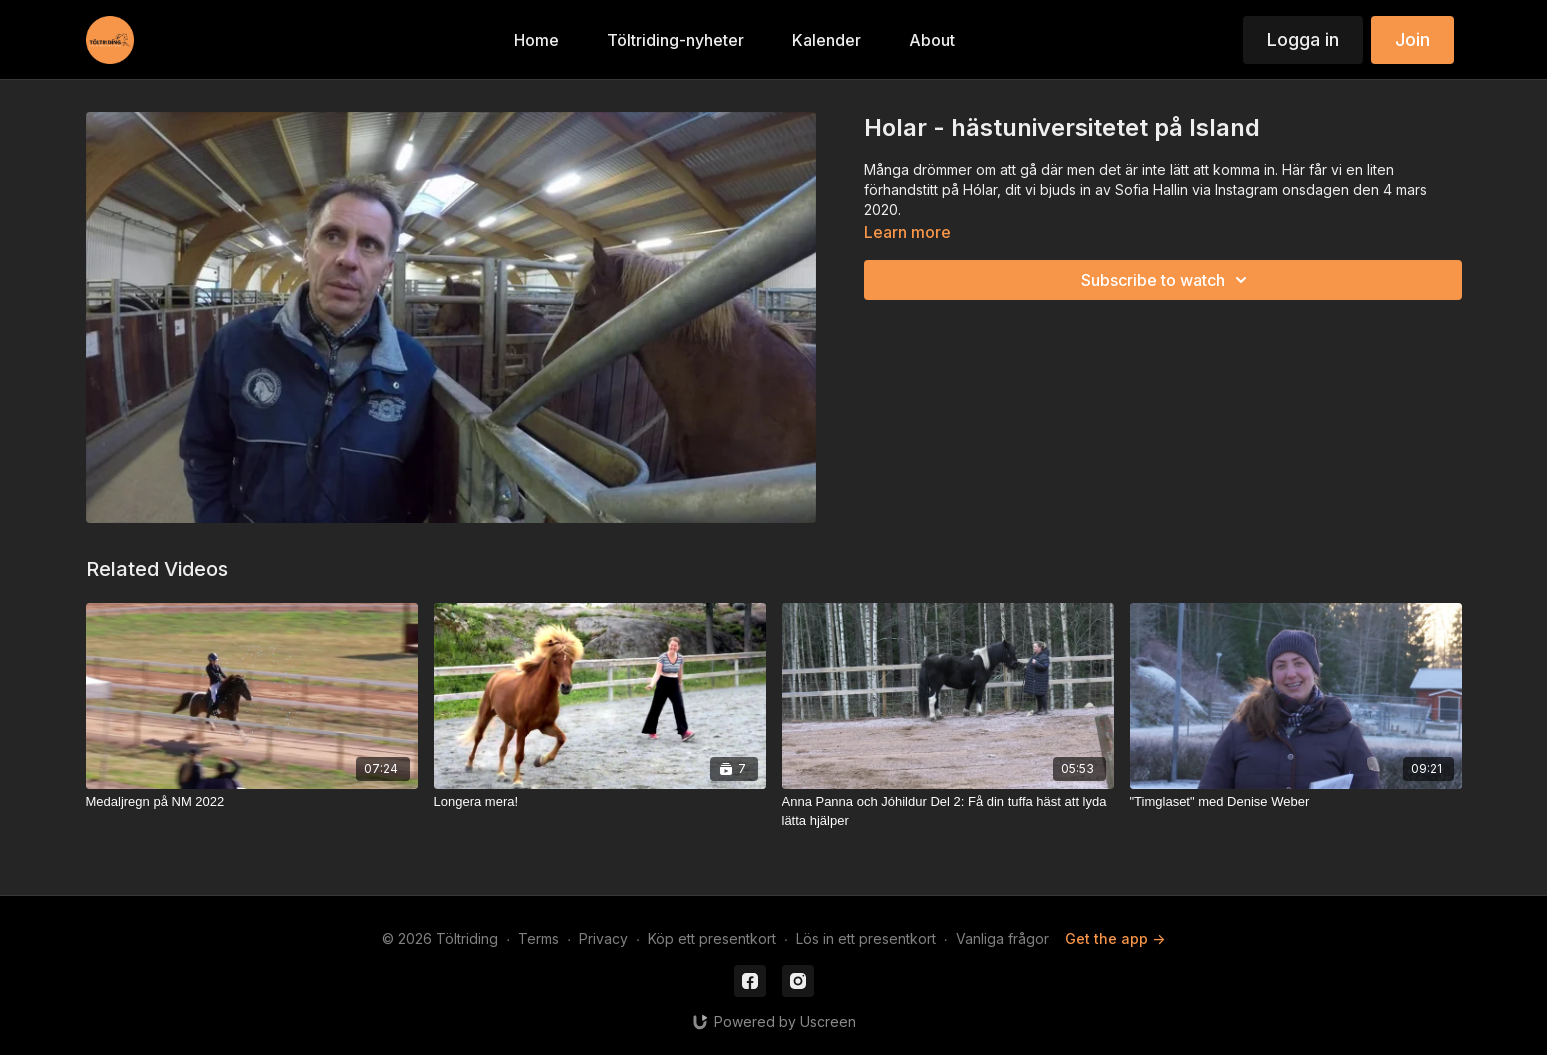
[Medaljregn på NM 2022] (252, 802)
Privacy (603, 938)
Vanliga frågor (1002, 938)
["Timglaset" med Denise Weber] (1296, 802)
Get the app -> (1115, 938)
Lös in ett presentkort (866, 938)
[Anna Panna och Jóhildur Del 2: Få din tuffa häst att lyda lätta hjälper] (948, 811)
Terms (538, 938)
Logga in (1303, 39)
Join (1412, 39)
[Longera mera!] (600, 802)
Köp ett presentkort (712, 938)
